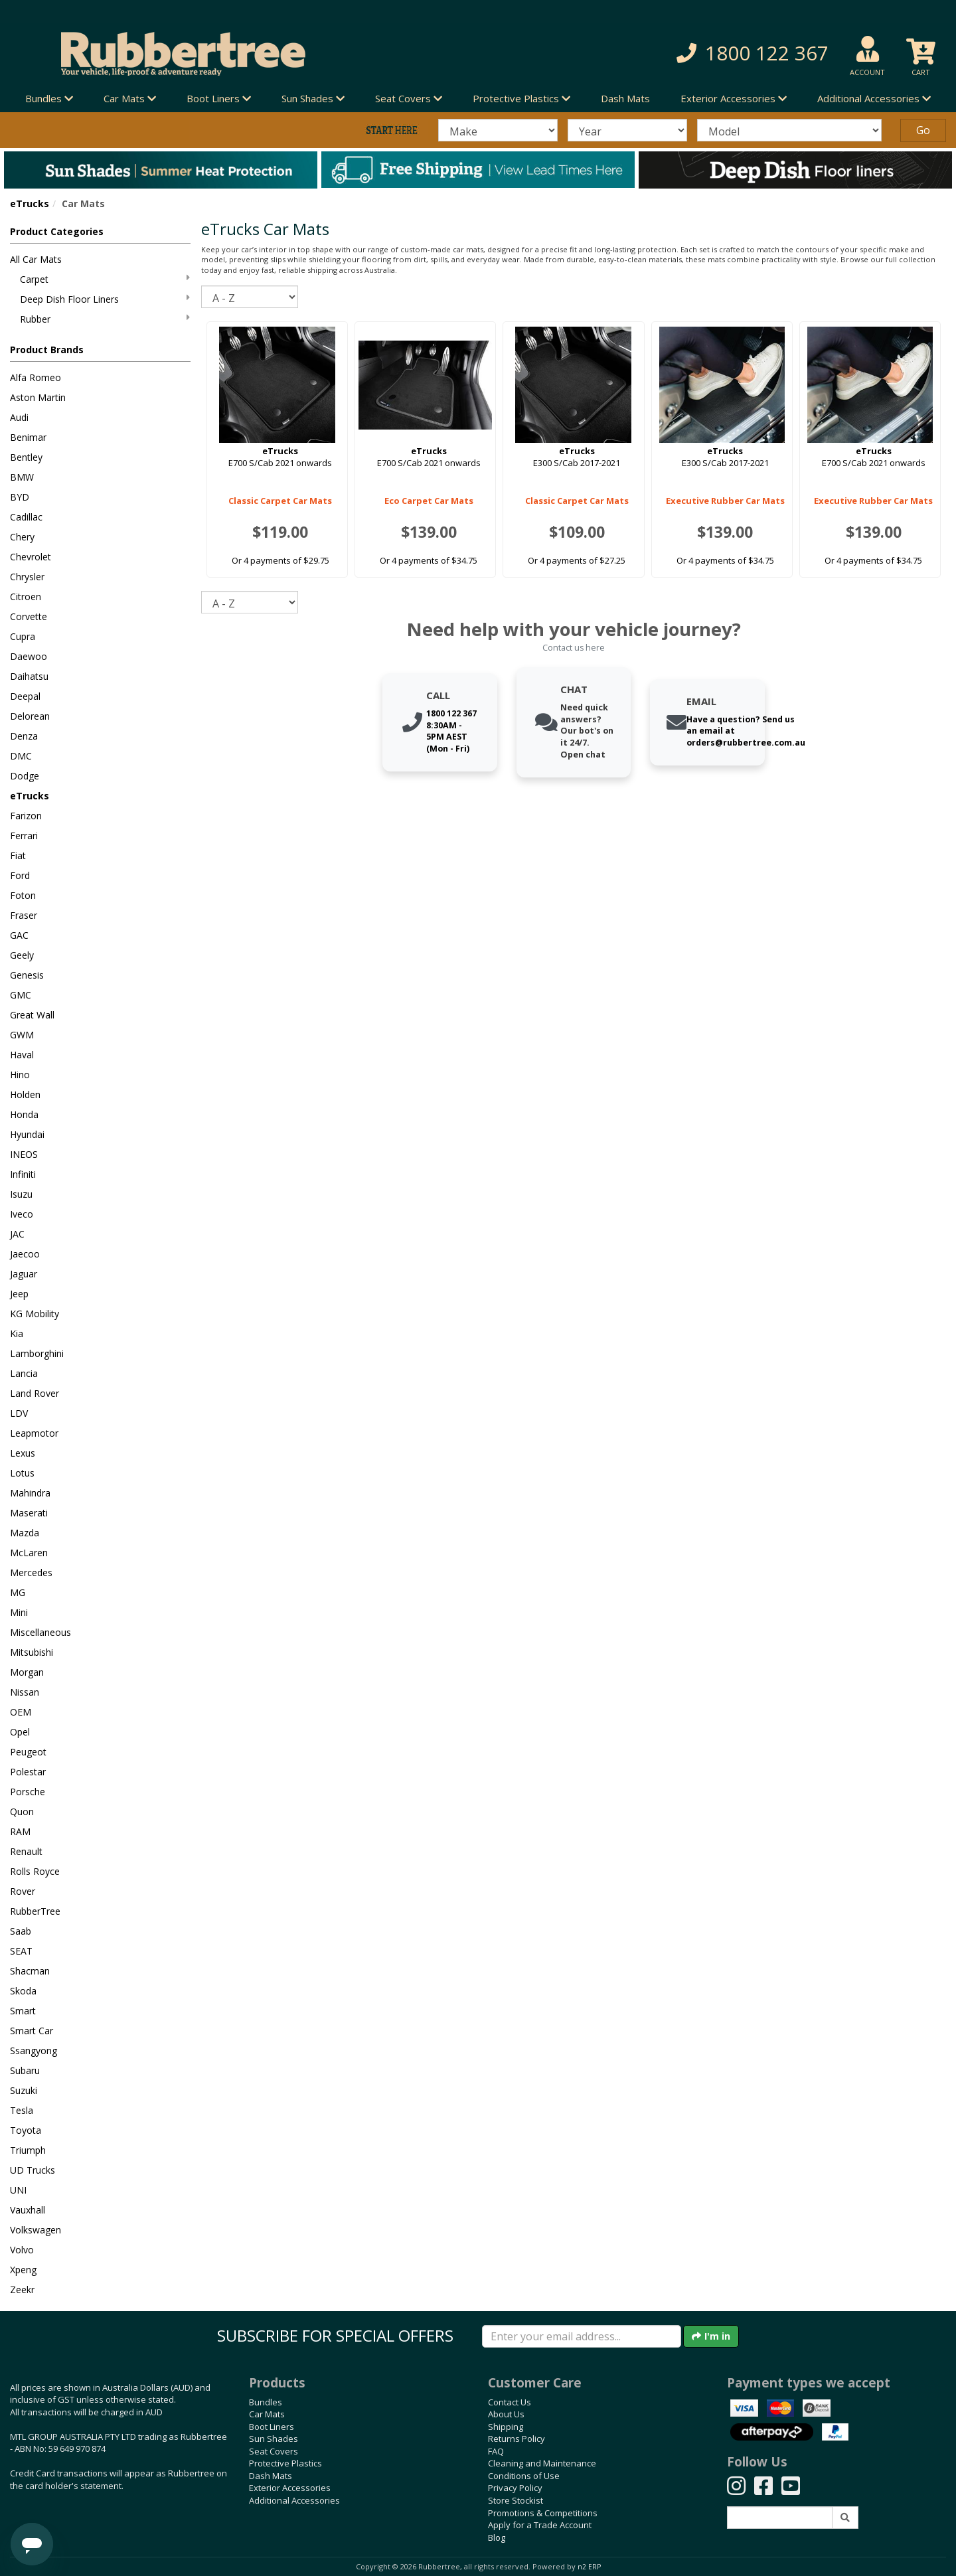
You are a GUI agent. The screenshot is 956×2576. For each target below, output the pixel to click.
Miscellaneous (40, 1632)
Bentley (26, 457)
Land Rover (34, 1393)
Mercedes (31, 1572)
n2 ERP (589, 2566)
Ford (20, 875)
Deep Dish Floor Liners (105, 299)
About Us (506, 2414)
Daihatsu (29, 676)
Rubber (105, 319)
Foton (23, 895)
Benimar (28, 437)
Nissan (24, 1692)
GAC (19, 935)
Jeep (19, 1293)
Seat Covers (273, 2451)
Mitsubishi (31, 1652)
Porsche (27, 1791)
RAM (20, 1831)
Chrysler (27, 576)
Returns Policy (516, 2439)
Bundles (265, 2402)
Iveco (21, 1214)
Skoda (23, 1990)
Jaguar (23, 1273)
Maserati (29, 1512)
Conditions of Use (524, 2476)
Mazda (24, 1532)
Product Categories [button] (57, 231)
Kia (16, 1333)
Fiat (18, 855)
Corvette (28, 616)
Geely (22, 955)
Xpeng (23, 2269)
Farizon (26, 815)
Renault (26, 1851)
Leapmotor (34, 1433)
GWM (22, 1034)
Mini (19, 1612)
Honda (24, 1114)
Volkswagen (35, 2229)
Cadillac (26, 517)
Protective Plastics (285, 2463)
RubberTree (35, 1911)
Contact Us (509, 2402)
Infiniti (23, 1174)
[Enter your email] (581, 2336)
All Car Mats (36, 259)
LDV (19, 1413)
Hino (20, 1074)
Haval (22, 1054)
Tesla (21, 2110)
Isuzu (21, 1194)
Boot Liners (271, 2427)
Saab (20, 1931)
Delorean (30, 716)
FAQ (496, 2451)
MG (17, 1592)
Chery (22, 536)
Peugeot (28, 1751)
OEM (20, 1712)
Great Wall (32, 1014)
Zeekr (22, 2289)
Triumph (28, 2150)
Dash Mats (625, 98)
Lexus (22, 1453)
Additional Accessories (294, 2500)
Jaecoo (25, 1254)
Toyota (25, 2130)
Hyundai (27, 1134)
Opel (20, 1732)
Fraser (23, 915)
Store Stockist (515, 2500)
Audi (19, 417)
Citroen (25, 596)
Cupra (22, 636)
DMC (21, 756)
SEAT (21, 1951)
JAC (17, 1234)
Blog (496, 2537)
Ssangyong (33, 2050)
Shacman (30, 1971)
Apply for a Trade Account (540, 2525)
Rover (22, 1891)
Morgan (27, 1672)
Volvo (22, 2249)
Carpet (105, 279)
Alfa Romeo (35, 377)
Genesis (27, 975)
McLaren (29, 1552)
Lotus (22, 1473)
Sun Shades (273, 2439)
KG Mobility (34, 1313)
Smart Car (31, 2030)
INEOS (24, 1154)
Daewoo (28, 656)
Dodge (24, 775)
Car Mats (267, 2414)
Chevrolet (30, 556)
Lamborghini (37, 1353)
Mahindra (30, 1493)
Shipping (505, 2427)
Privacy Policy (515, 2488)
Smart (23, 2010)
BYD (19, 497)
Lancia (24, 1373)
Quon (22, 1811)
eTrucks (29, 203)
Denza (24, 736)
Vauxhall (27, 2210)
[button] (683, 53)
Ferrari (24, 835)
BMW (22, 477)
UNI (18, 2190)
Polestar (28, 1771)
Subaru (25, 2070)
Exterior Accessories (290, 2488)
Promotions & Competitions (543, 2513)
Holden (25, 1094)
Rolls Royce (35, 1871)
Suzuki (23, 2090)
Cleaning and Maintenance (542, 2463)
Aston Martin (38, 397)
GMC (20, 995)
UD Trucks (32, 2170)
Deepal (25, 696)
